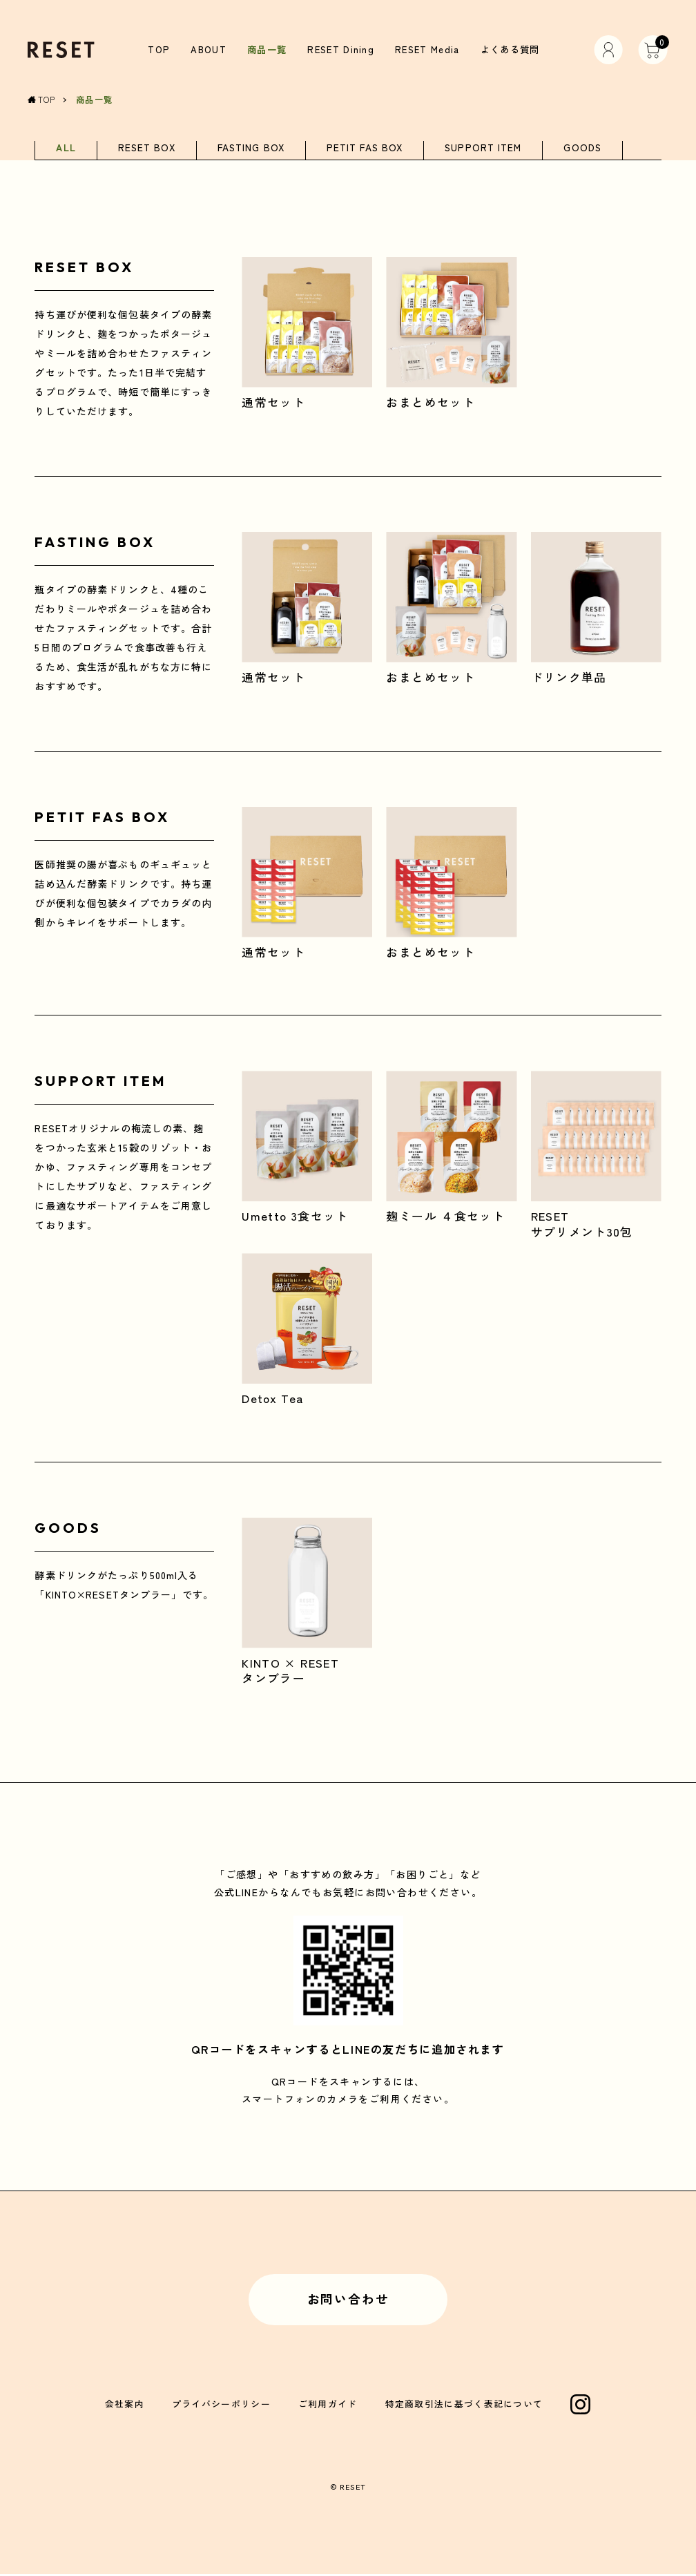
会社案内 (124, 2406)
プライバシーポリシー (221, 2406)
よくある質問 (506, 50)
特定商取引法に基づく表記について (464, 2406)
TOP (161, 50)
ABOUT (209, 50)
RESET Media (424, 50)
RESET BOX (146, 148)
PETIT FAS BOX (365, 148)
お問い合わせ (348, 2300)
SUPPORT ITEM (483, 148)
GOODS (582, 148)
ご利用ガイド (328, 2406)
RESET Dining (339, 50)
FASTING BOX (251, 148)
